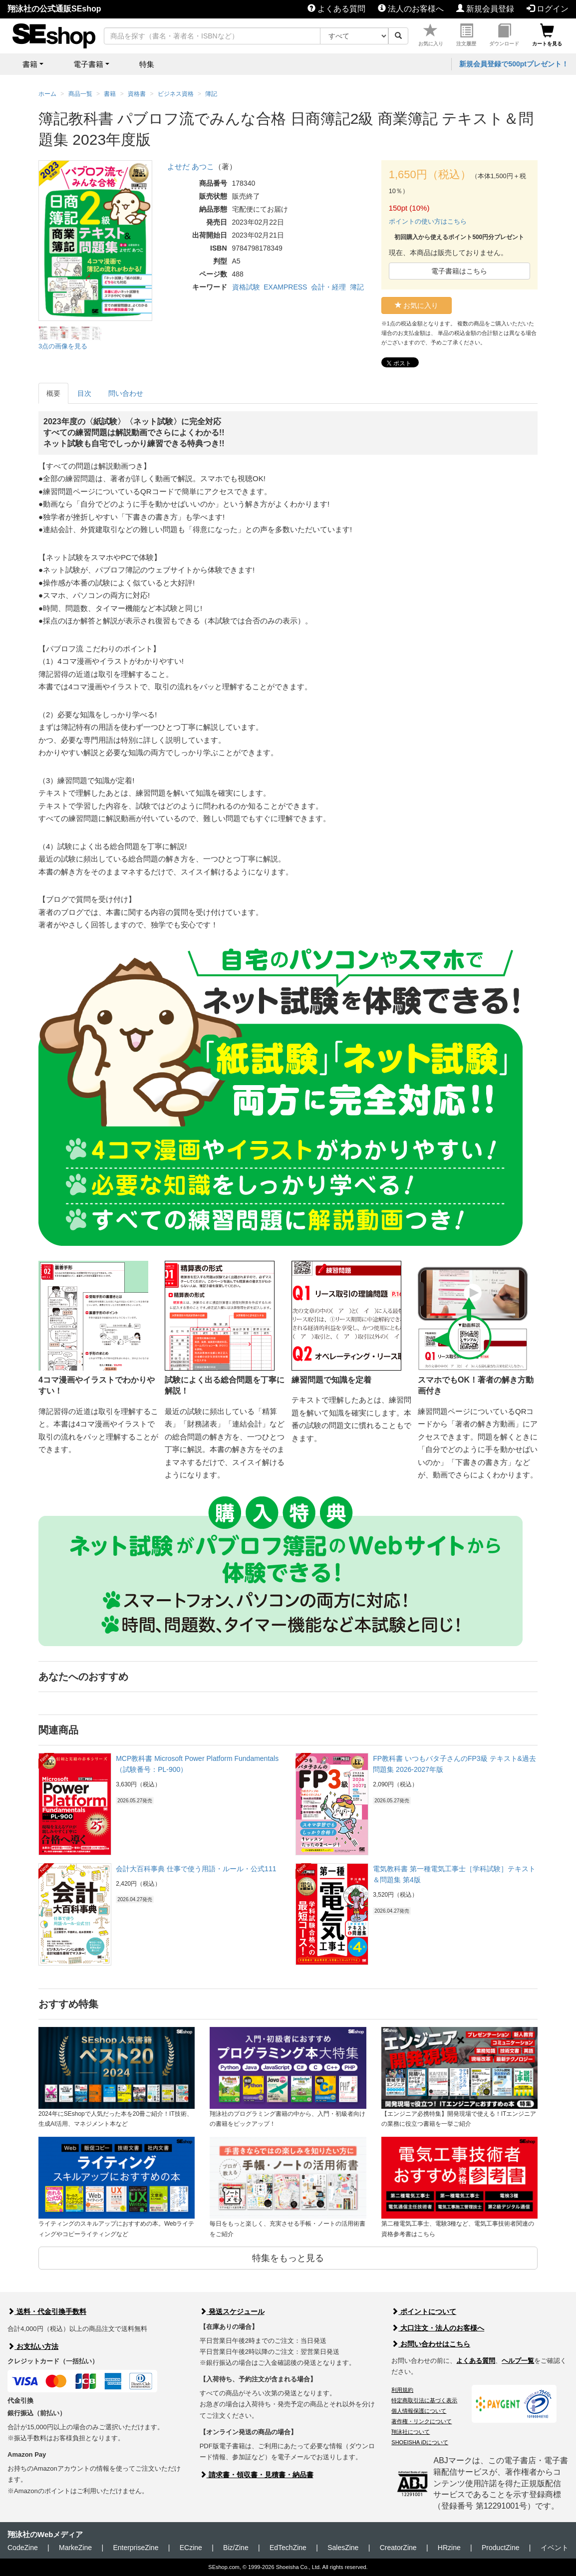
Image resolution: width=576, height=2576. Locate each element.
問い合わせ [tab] (125, 393)
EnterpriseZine (135, 2548)
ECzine (191, 2548)
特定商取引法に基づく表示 (424, 2400)
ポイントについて (423, 2311)
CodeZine (22, 2548)
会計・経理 (328, 287)
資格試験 (246, 287)
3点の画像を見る (62, 346)
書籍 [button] (29, 64)
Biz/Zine (236, 2548)
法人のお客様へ (411, 8)
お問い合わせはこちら (430, 2344)
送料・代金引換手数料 (46, 2311)
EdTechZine (288, 2548)
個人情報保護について (418, 2411)
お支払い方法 (32, 2346)
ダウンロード (504, 35)
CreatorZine (398, 2548)
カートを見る (547, 35)
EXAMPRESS (285, 287)
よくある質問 (336, 8)
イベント (555, 2548)
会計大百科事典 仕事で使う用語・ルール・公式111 (196, 1869)
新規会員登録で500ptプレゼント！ (514, 64)
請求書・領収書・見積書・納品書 (256, 2475)
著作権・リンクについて (421, 2421)
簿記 (357, 287)
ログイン (548, 8)
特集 (146, 64)
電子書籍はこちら (459, 271)
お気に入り (430, 35)
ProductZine (500, 2548)
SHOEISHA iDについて (419, 2442)
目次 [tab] (84, 393)
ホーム (47, 93)
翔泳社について (410, 2432)
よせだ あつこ (190, 166)
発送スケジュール (232, 2311)
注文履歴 (466, 35)
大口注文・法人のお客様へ (437, 2328)
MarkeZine (75, 2548)
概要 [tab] (53, 393)
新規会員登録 (485, 8)
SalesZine (342, 2548)
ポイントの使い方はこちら (428, 221)
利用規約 (402, 2390)
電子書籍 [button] (88, 64)
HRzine (449, 2548)
